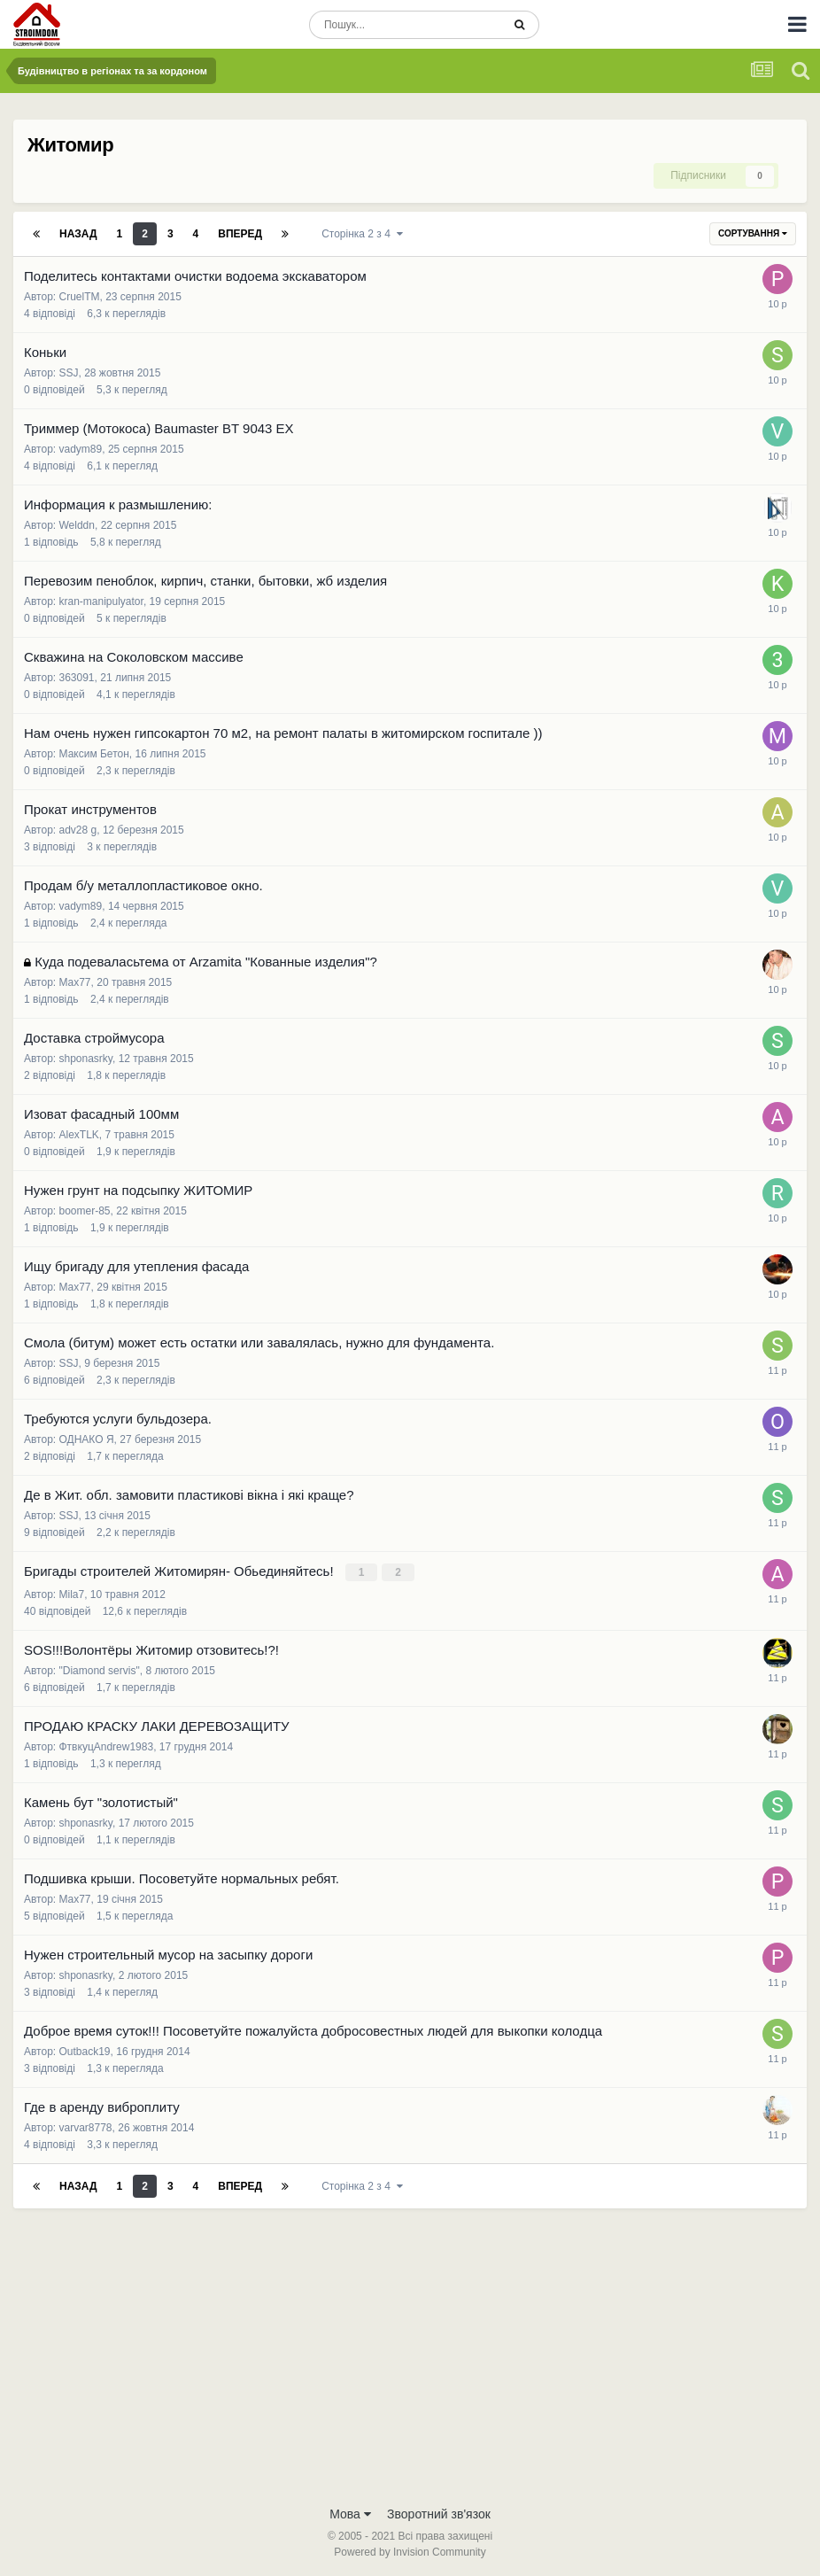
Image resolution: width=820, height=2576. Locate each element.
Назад (78, 234)
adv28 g (78, 830)
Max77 (75, 982)
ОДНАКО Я (86, 1439)
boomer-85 (85, 1211)
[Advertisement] (410, 2362)
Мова (350, 2512)
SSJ (69, 373)
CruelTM (79, 297)
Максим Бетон (94, 754)
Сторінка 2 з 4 (361, 234)
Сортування (752, 233)
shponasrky (85, 1058)
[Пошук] (405, 25)
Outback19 (85, 2050)
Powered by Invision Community (409, 2550)
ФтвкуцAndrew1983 (106, 1745)
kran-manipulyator (101, 601)
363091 (77, 677)
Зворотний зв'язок (439, 2512)
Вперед (240, 234)
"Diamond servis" (99, 1669)
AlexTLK (79, 1135)
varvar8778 (85, 2126)
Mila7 (72, 1593)
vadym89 (81, 449)
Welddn (77, 525)
